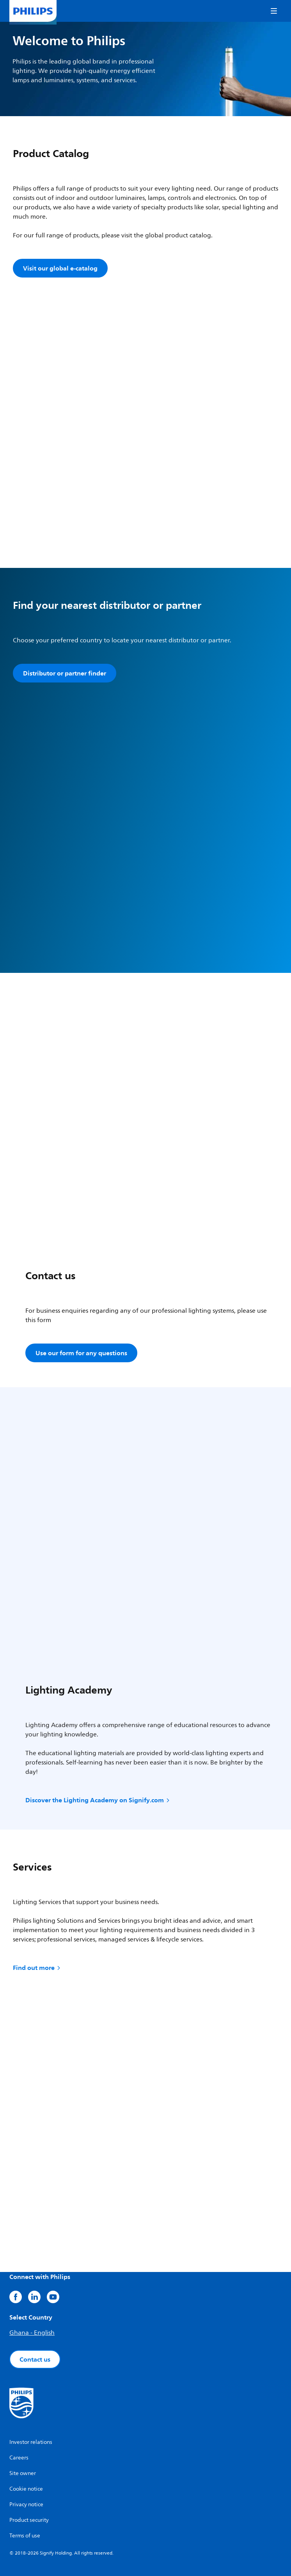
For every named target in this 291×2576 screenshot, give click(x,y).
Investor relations (30, 2442)
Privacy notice (26, 2504)
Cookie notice (26, 2488)
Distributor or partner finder (64, 673)
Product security (29, 2520)
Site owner (22, 2473)
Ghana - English (32, 2333)
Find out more (37, 1967)
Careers (18, 2457)
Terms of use (24, 2535)
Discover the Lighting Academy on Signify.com (98, 1800)
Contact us (35, 2359)
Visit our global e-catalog (60, 268)
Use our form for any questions (81, 1352)
